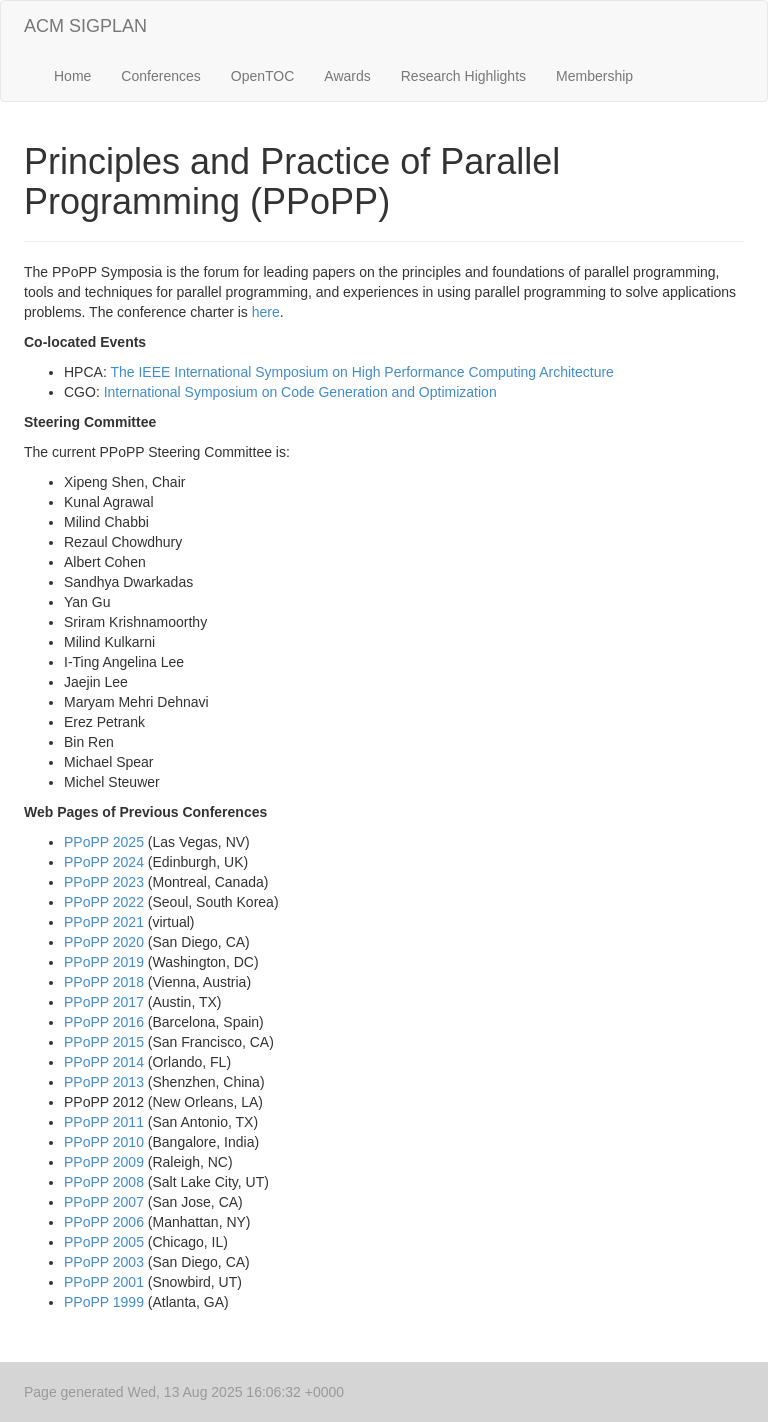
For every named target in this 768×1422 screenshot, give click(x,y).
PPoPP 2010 (104, 1142)
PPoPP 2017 (104, 1002)
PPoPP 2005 (104, 1242)
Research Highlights (463, 76)
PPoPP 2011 (104, 1122)
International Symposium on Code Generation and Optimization (300, 392)
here (266, 312)
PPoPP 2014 (104, 1062)
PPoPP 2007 (104, 1202)
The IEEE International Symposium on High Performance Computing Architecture (361, 372)
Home (72, 76)
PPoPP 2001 (104, 1282)
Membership (594, 76)
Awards (347, 76)
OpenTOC (263, 76)
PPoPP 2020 (104, 942)
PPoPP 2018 (104, 982)
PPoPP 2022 (104, 902)
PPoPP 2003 (104, 1262)
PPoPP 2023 (104, 882)
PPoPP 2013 (104, 1082)
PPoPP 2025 (104, 842)
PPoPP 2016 (104, 1022)
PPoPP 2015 (104, 1042)
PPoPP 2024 (104, 862)
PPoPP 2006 (104, 1222)
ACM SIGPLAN (85, 26)
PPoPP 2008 (104, 1182)
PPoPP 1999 (104, 1302)
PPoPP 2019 (104, 962)
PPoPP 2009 (104, 1162)
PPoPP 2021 (104, 922)
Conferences (160, 76)
